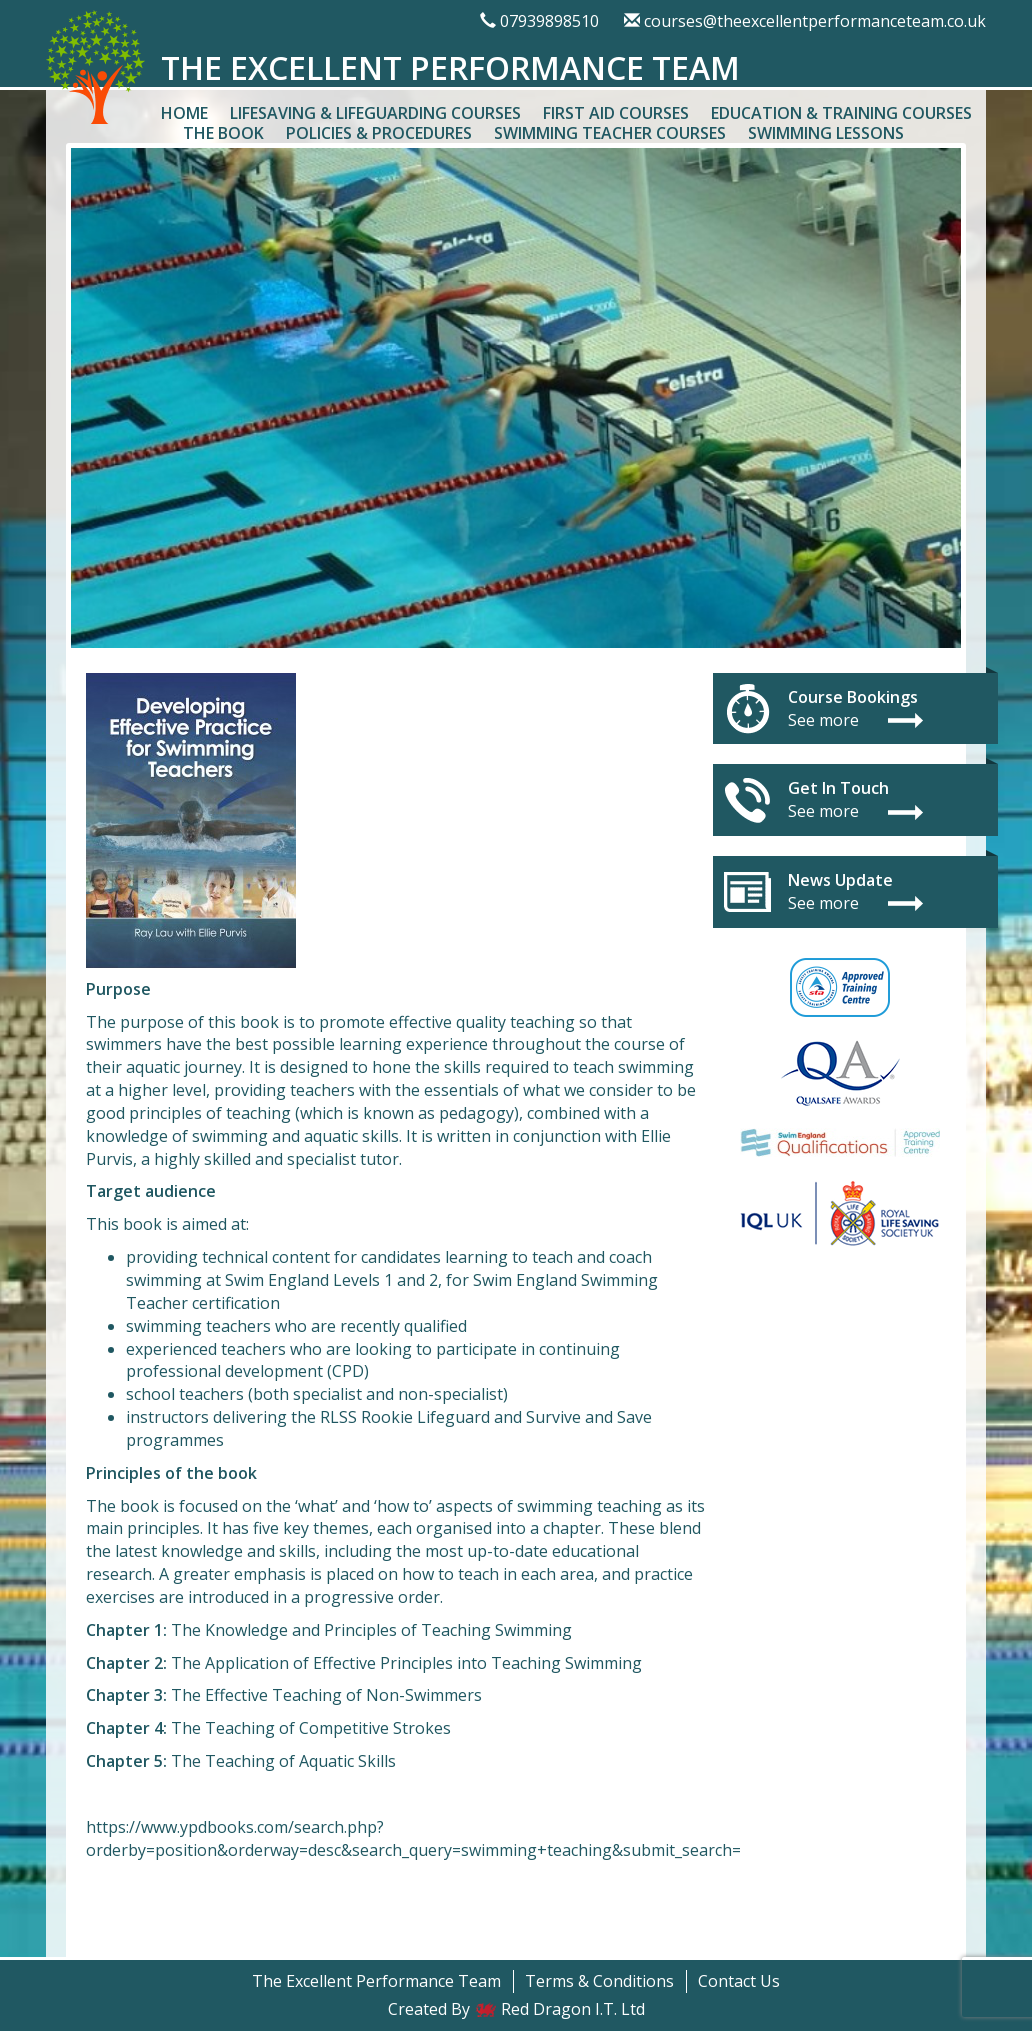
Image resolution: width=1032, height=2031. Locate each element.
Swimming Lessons (826, 133)
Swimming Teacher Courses (610, 133)
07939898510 (549, 21)
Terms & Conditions (599, 1981)
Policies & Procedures (379, 133)
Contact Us (739, 1981)
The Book (223, 133)
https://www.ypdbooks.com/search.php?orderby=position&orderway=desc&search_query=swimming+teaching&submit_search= (413, 1838)
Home (184, 113)
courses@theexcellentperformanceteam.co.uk (815, 21)
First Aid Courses (616, 113)
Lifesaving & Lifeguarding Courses (375, 113)
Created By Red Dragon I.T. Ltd (516, 2009)
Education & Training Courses (841, 113)
